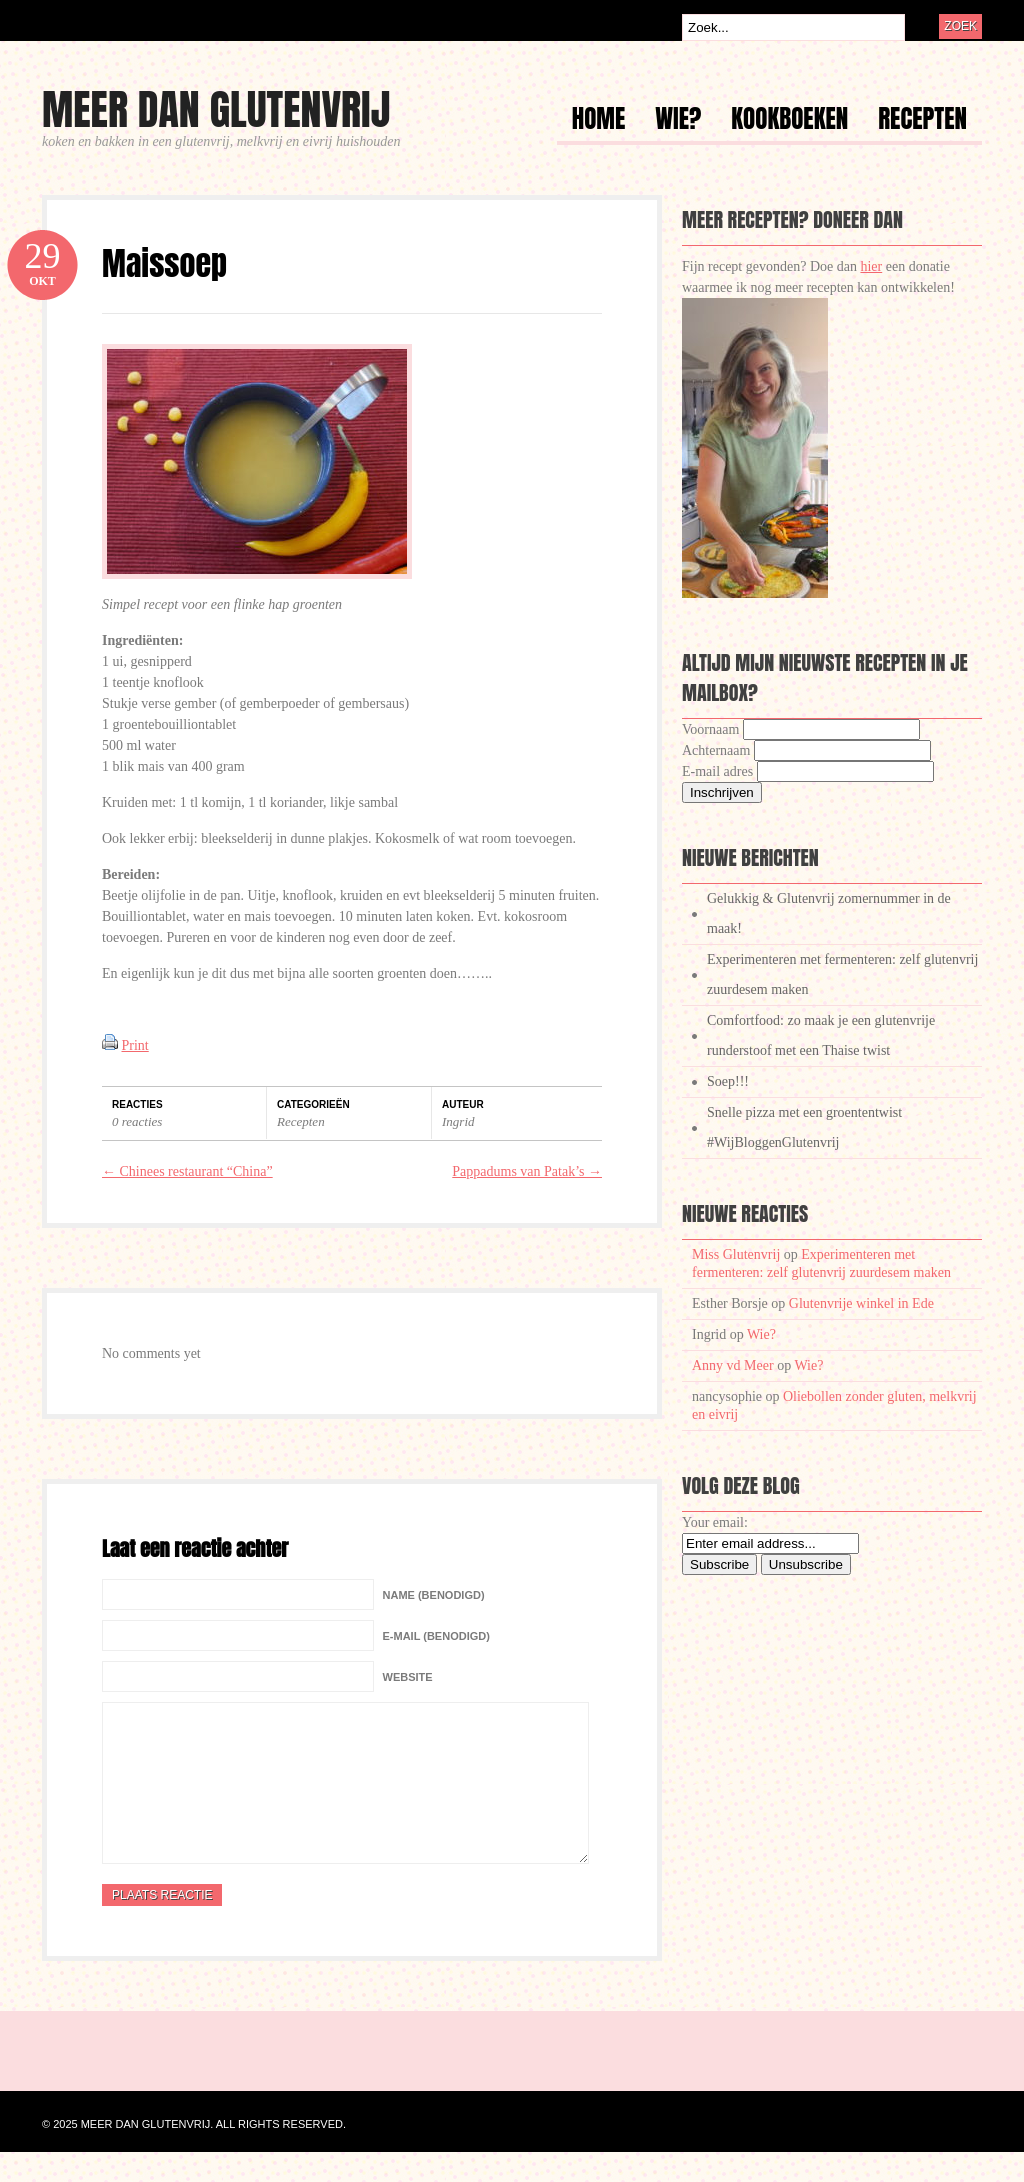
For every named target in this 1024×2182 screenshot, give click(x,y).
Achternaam (716, 750)
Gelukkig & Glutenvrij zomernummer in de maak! (829, 913)
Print (135, 1045)
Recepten (922, 121)
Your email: (715, 1522)
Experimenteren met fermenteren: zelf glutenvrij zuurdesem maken (842, 974)
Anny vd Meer (733, 1365)
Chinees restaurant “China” (187, 1171)
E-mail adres (717, 771)
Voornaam (710, 729)
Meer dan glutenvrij (216, 109)
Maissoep (164, 263)
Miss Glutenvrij (736, 1254)
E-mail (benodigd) (436, 1636)
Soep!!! (728, 1081)
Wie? (678, 121)
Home (599, 121)
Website (408, 1677)
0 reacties (137, 1121)
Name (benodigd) (434, 1595)
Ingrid (458, 1121)
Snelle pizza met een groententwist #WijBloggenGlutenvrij (804, 1127)
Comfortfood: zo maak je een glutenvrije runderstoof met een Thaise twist (821, 1035)
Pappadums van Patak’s (527, 1171)
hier (871, 266)
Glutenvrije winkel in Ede (861, 1303)
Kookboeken (789, 121)
